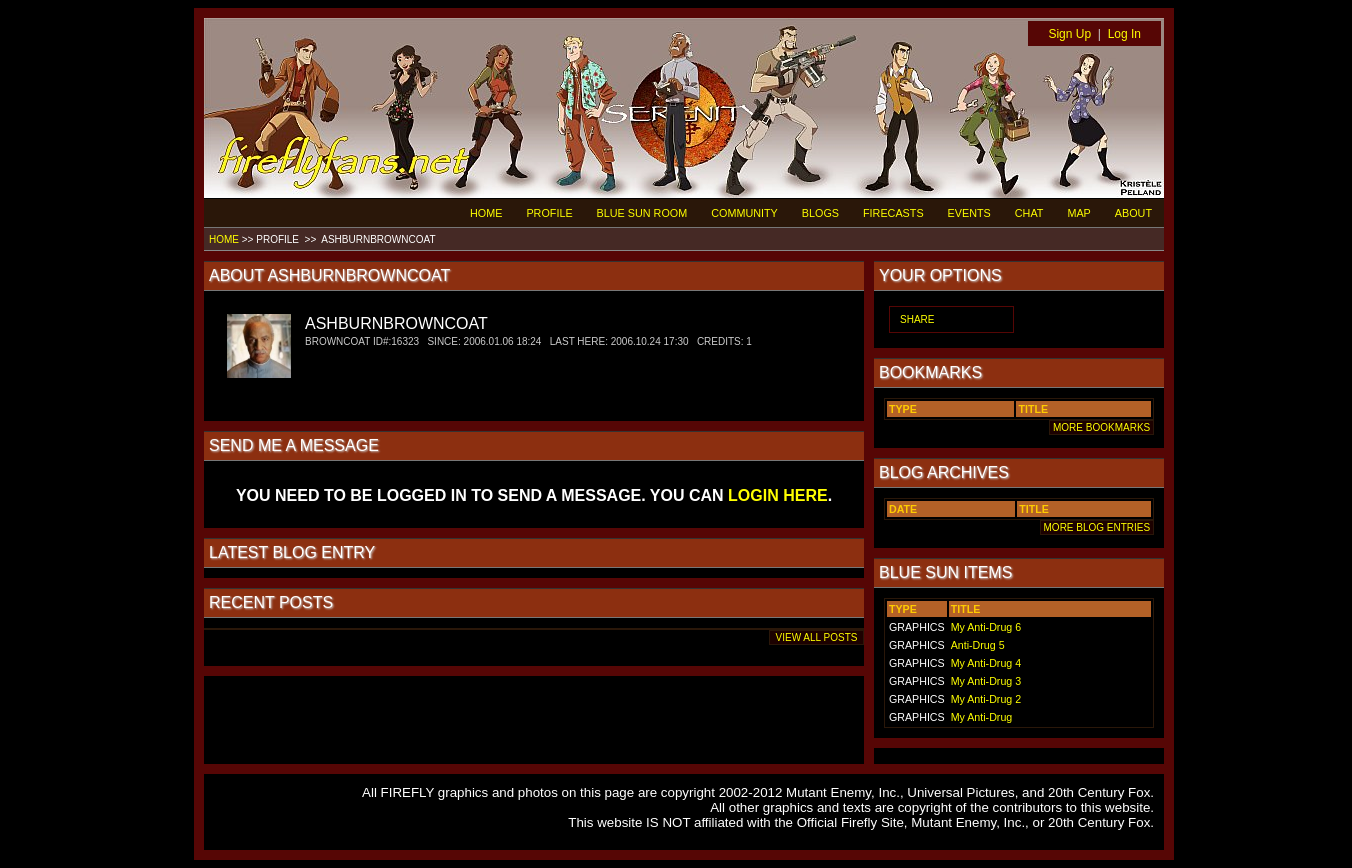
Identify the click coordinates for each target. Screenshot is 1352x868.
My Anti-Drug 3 (986, 681)
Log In (1124, 34)
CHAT (1029, 213)
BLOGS (820, 213)
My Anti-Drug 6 (986, 627)
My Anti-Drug (982, 717)
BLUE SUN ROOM (642, 213)
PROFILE (549, 213)
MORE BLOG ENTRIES (1097, 527)
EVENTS (969, 213)
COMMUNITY (744, 213)
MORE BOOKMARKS (1101, 427)
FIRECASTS (893, 213)
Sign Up (1069, 34)
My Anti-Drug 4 (986, 663)
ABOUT (1133, 213)
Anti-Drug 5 (978, 645)
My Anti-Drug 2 (986, 699)
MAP (1078, 213)
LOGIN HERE (778, 495)
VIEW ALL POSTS (816, 637)
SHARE (917, 319)
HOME (486, 213)
